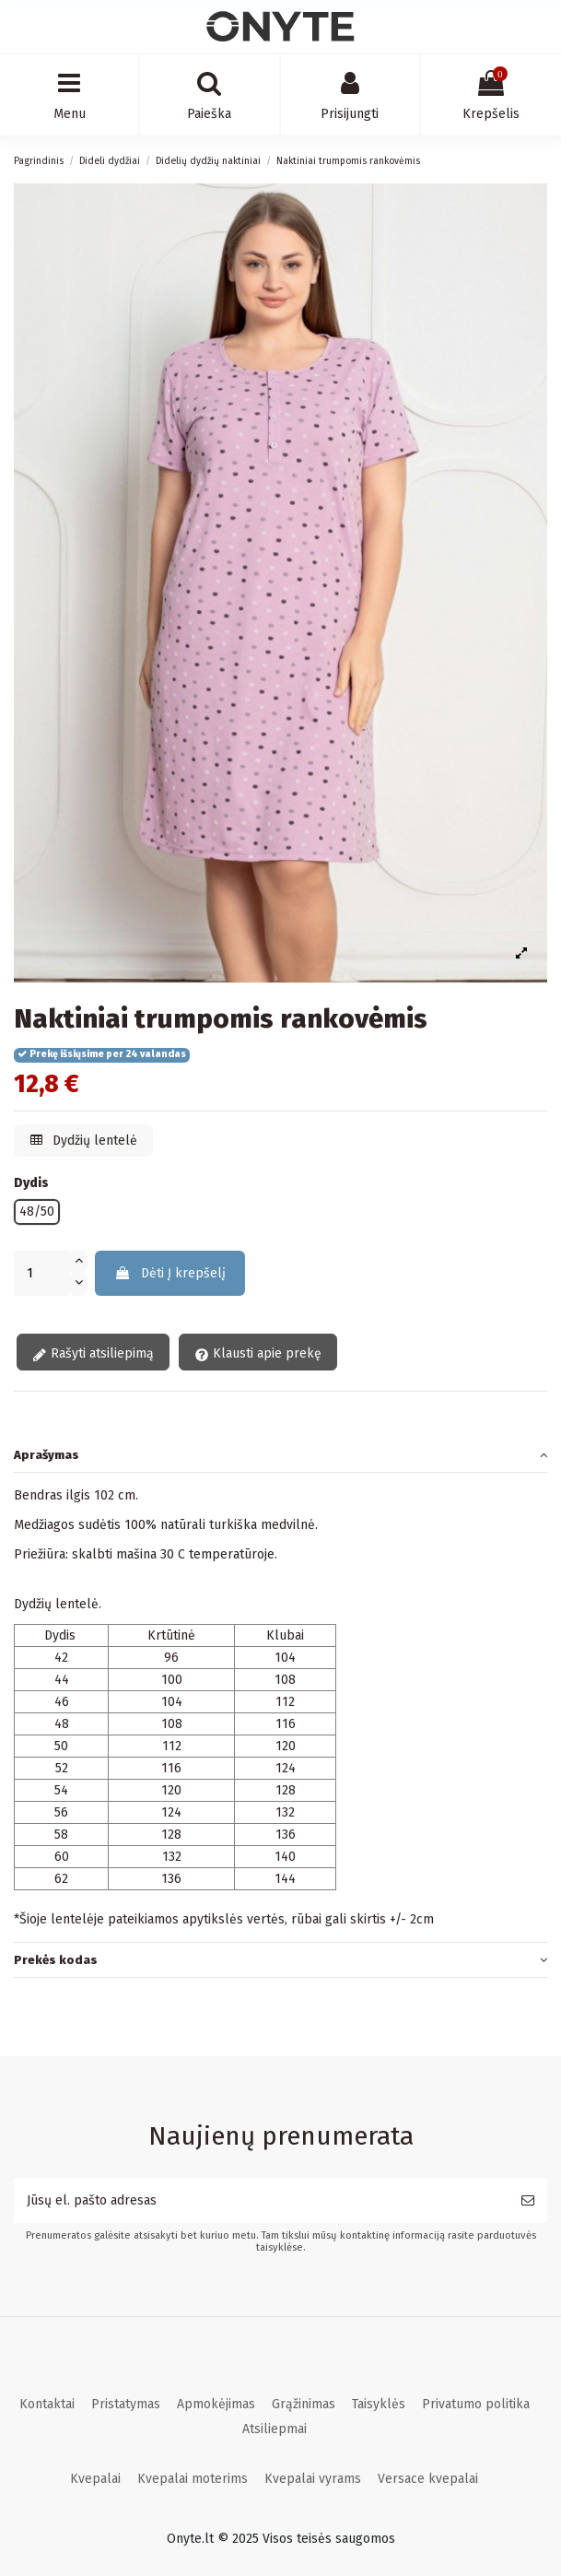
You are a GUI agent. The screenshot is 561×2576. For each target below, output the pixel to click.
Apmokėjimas (216, 2404)
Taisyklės (378, 2404)
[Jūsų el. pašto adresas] (261, 2200)
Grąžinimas (303, 2404)
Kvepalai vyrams (312, 2479)
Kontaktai (47, 2404)
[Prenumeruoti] (527, 2200)
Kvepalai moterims (192, 2479)
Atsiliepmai (274, 2429)
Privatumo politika (476, 2404)
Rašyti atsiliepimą (93, 1354)
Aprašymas (280, 1454)
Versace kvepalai (428, 2479)
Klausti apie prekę (257, 1354)
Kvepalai (95, 2479)
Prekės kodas (280, 1960)
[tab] (280, 1455)
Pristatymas (125, 2404)
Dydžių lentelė (83, 1140)
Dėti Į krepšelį (170, 1273)
